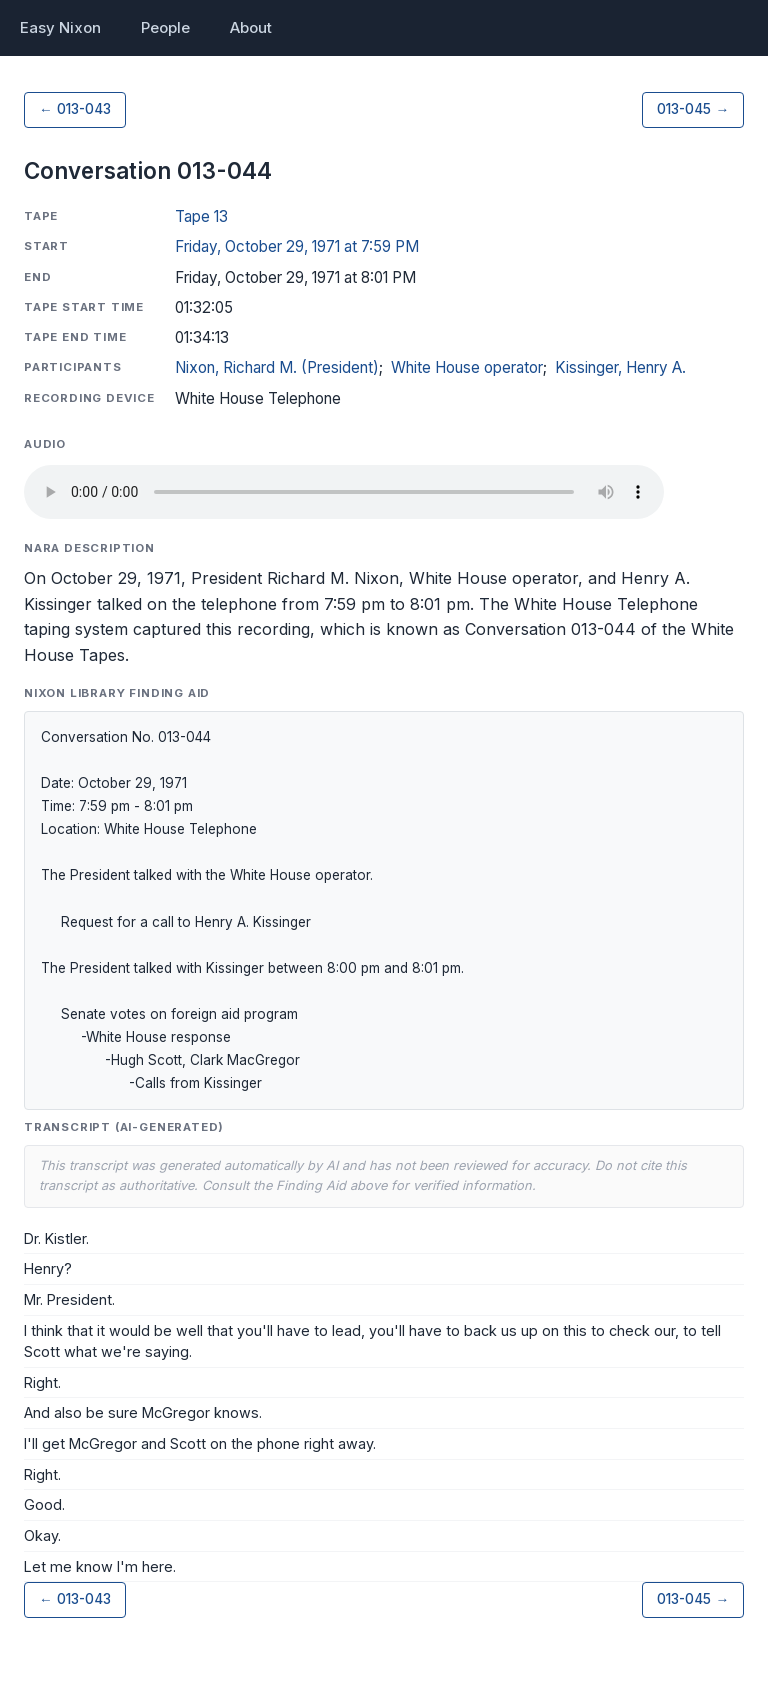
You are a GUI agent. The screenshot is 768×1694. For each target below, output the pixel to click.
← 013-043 (75, 109)
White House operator (467, 367)
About (251, 27)
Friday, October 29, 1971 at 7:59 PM (297, 246)
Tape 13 (201, 216)
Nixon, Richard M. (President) (277, 367)
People (165, 27)
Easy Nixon (60, 27)
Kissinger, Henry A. (620, 367)
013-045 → (693, 109)
